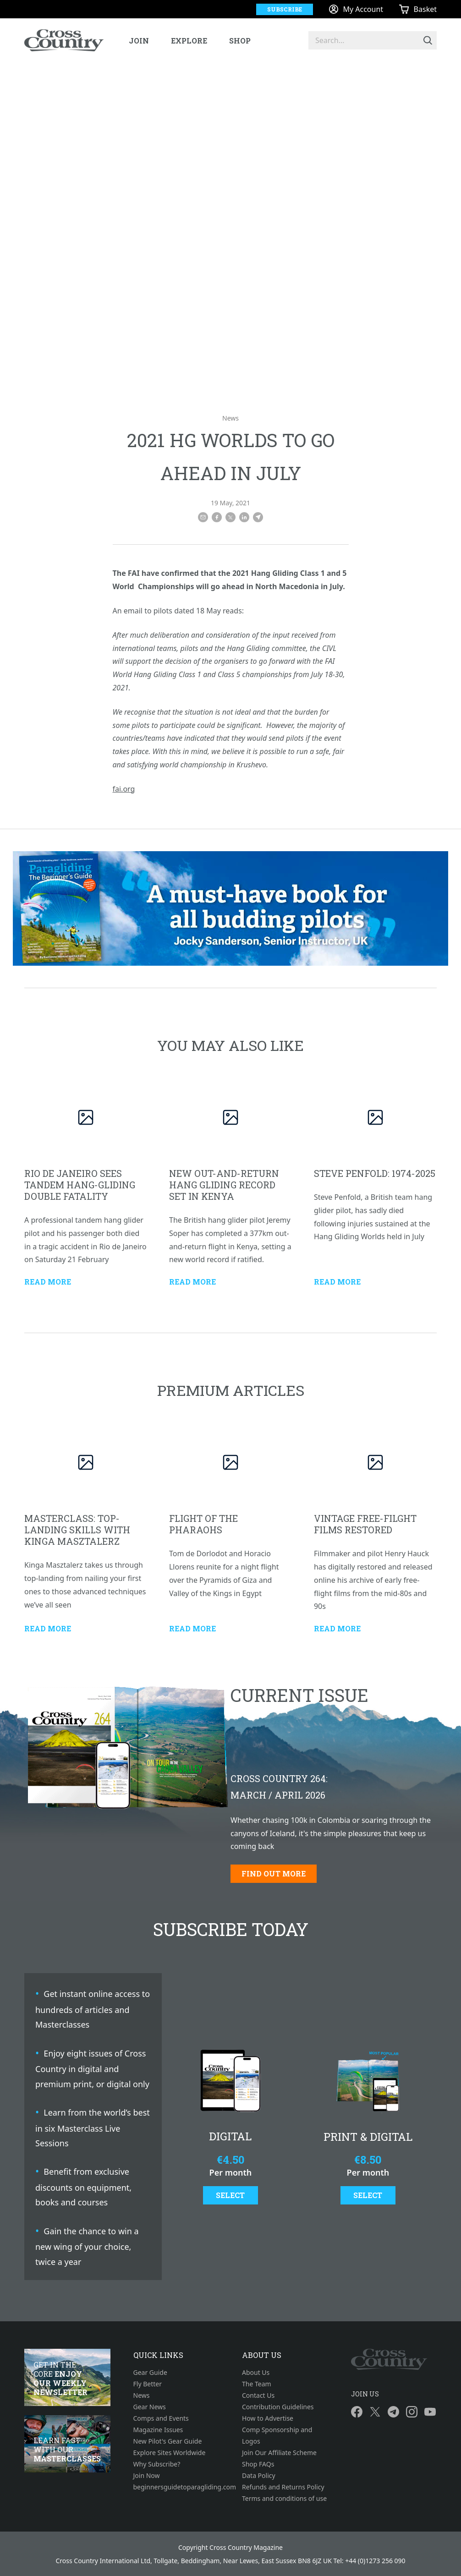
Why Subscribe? (157, 2464)
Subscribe (284, 9)
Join (139, 40)
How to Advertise (267, 2418)
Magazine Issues (158, 2429)
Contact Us (258, 2395)
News (230, 418)
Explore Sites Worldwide (169, 2452)
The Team (256, 2383)
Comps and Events (161, 2418)
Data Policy (258, 2475)
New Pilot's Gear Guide (167, 2441)
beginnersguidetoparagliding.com (176, 2487)
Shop (240, 40)
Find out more (273, 1873)
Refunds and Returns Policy (283, 2487)
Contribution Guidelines (278, 2406)
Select (230, 2195)
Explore (189, 40)
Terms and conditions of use (284, 2498)
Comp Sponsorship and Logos (277, 2435)
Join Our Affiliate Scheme (279, 2452)
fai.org (124, 789)
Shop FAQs (258, 2464)
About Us (255, 2372)
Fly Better (147, 2383)
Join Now (146, 2475)
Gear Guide (150, 2372)
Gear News (149, 2406)
